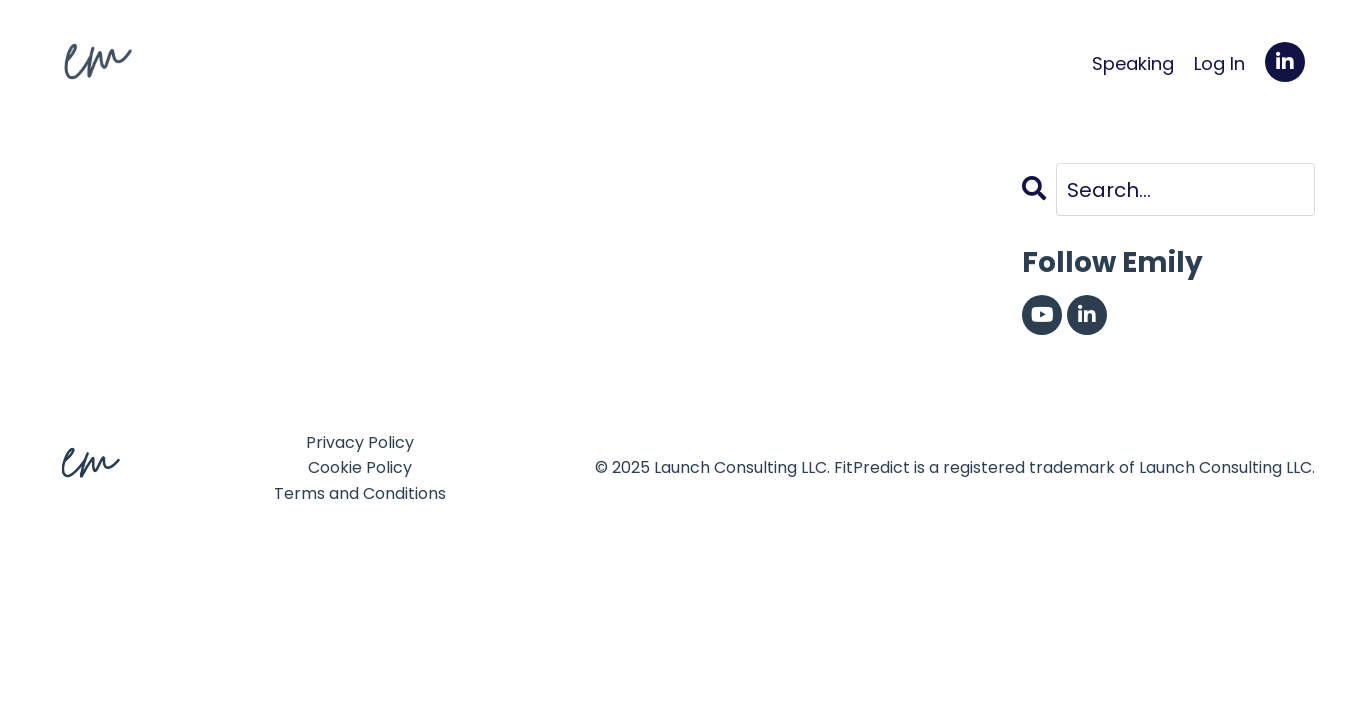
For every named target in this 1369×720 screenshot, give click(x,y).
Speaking (1133, 63)
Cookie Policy (360, 467)
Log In (1219, 63)
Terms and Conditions (360, 493)
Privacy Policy (360, 442)
